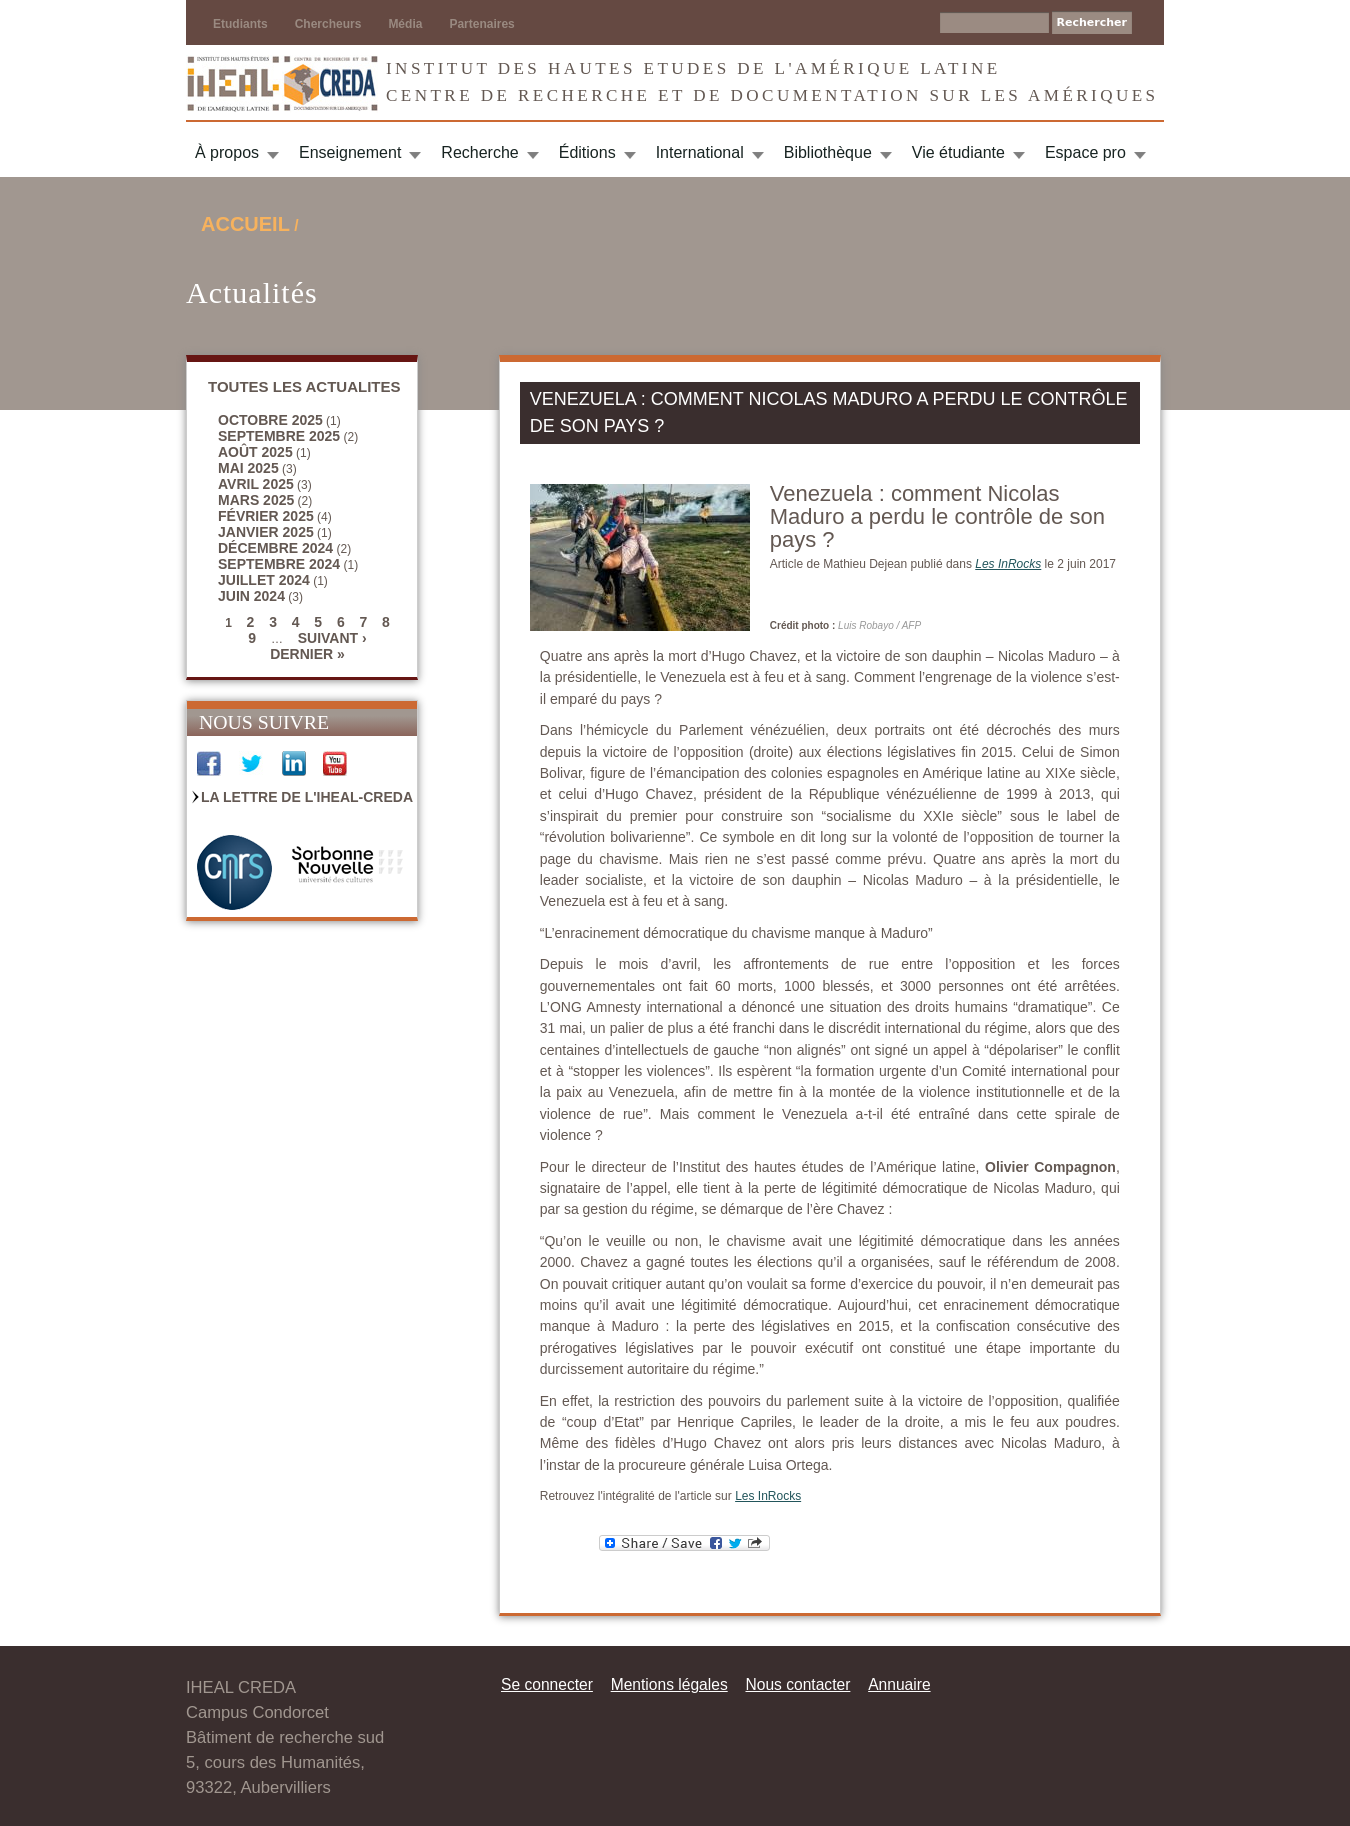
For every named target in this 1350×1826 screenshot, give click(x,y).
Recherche (479, 152)
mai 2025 (248, 468)
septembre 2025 (279, 436)
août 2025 (255, 452)
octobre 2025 (270, 420)
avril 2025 (256, 484)
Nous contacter (797, 1684)
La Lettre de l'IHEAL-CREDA (307, 797)
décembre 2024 (275, 548)
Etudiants (240, 24)
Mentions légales (669, 1684)
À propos (227, 152)
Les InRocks (768, 1496)
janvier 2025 (266, 532)
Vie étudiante (958, 152)
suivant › (332, 638)
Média (405, 24)
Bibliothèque (828, 152)
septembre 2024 (279, 564)
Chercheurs (328, 24)
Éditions (587, 152)
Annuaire (899, 1684)
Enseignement (350, 152)
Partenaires (481, 24)
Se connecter (547, 1684)
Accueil (245, 224)
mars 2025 (256, 500)
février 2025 (266, 516)
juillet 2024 (264, 580)
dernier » (307, 654)
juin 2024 (251, 596)
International (700, 152)
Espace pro (1085, 152)
